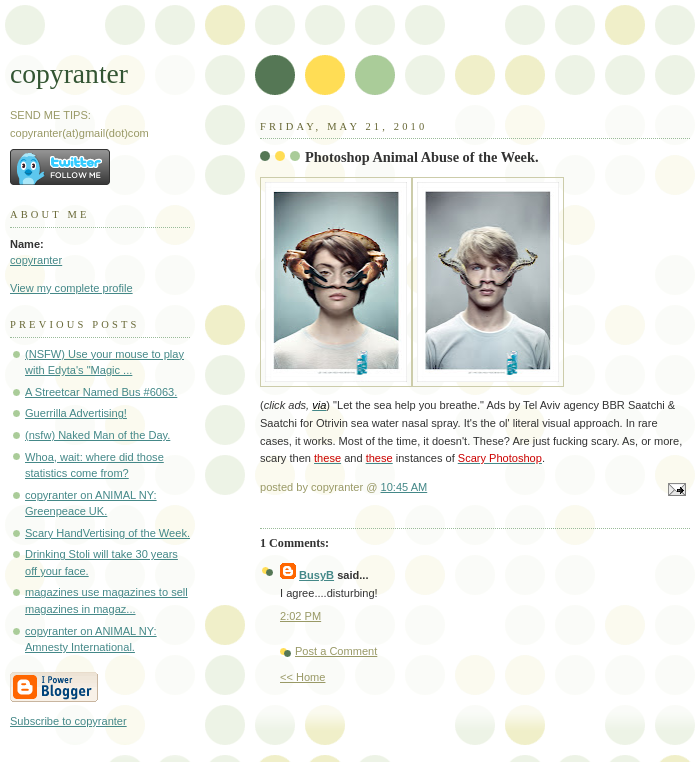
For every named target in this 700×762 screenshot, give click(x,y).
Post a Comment (336, 651)
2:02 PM (300, 616)
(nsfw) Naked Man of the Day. (97, 435)
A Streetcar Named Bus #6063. (101, 392)
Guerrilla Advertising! (76, 413)
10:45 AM (404, 487)
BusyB (316, 575)
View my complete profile (71, 288)
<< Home (302, 677)
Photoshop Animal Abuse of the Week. (422, 157)
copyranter (69, 73)
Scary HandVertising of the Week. (107, 533)
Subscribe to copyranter (68, 721)
